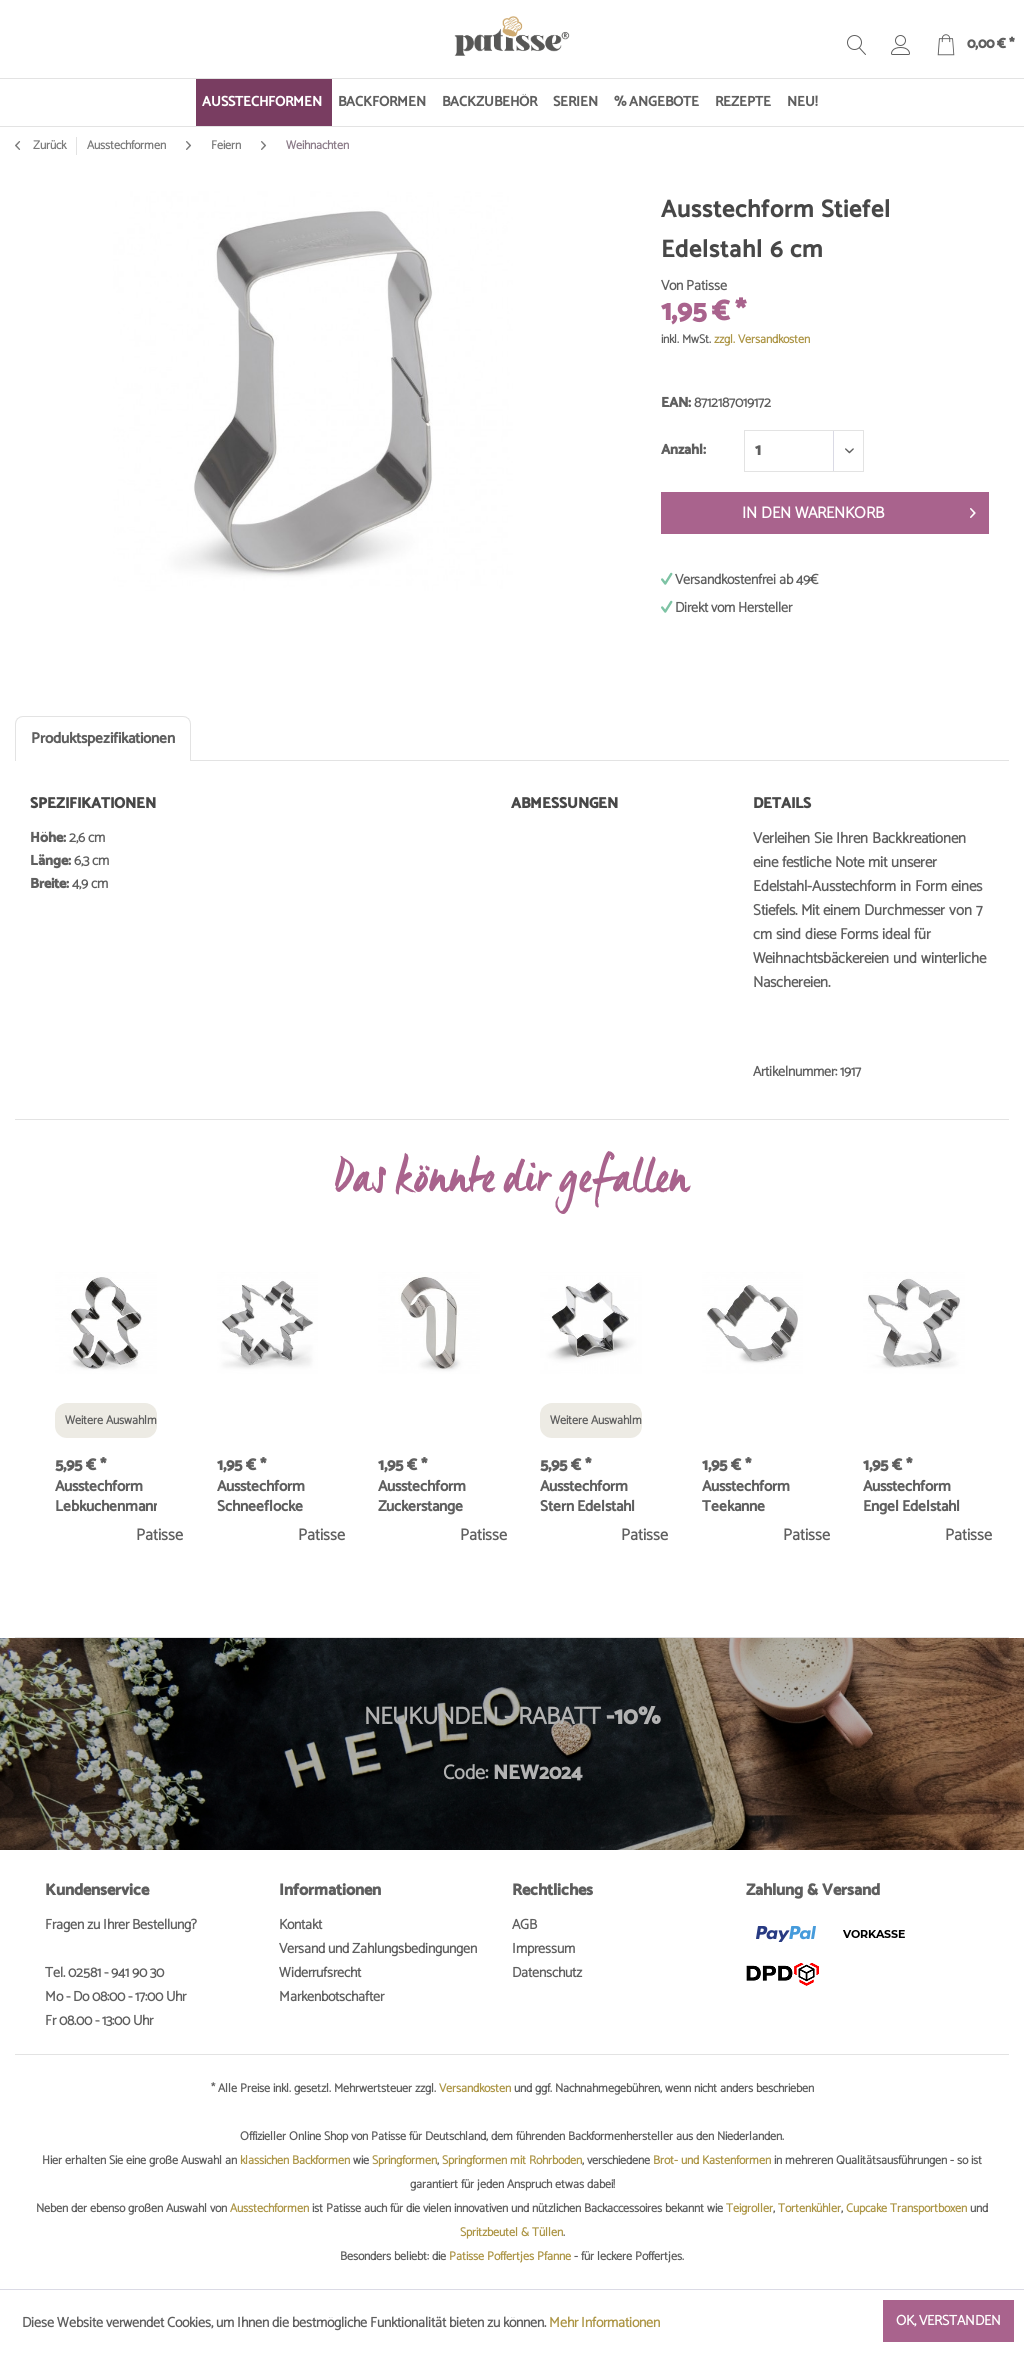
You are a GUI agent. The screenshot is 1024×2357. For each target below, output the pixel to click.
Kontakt (300, 1925)
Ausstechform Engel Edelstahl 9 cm (911, 1497)
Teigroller (749, 2208)
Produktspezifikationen (103, 738)
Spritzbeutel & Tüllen (511, 2232)
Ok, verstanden (948, 2321)
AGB (524, 1925)
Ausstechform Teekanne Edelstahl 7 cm (747, 1497)
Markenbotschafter (331, 1997)
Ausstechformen (269, 2208)
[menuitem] (264, 102)
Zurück (40, 146)
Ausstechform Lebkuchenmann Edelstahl (106, 1497)
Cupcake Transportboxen (906, 2208)
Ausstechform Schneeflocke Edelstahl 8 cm (263, 1497)
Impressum (543, 1949)
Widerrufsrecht (320, 1973)
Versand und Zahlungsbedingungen (378, 1949)
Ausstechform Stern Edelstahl (587, 1497)
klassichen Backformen (295, 2160)
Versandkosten (475, 2088)
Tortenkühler (809, 2208)
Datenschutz (547, 1973)
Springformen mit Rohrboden (512, 2160)
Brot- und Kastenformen (712, 2160)
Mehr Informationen (604, 2323)
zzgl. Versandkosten (762, 339)
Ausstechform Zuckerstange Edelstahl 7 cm (423, 1497)
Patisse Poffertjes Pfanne (510, 2256)
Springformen (404, 2160)
